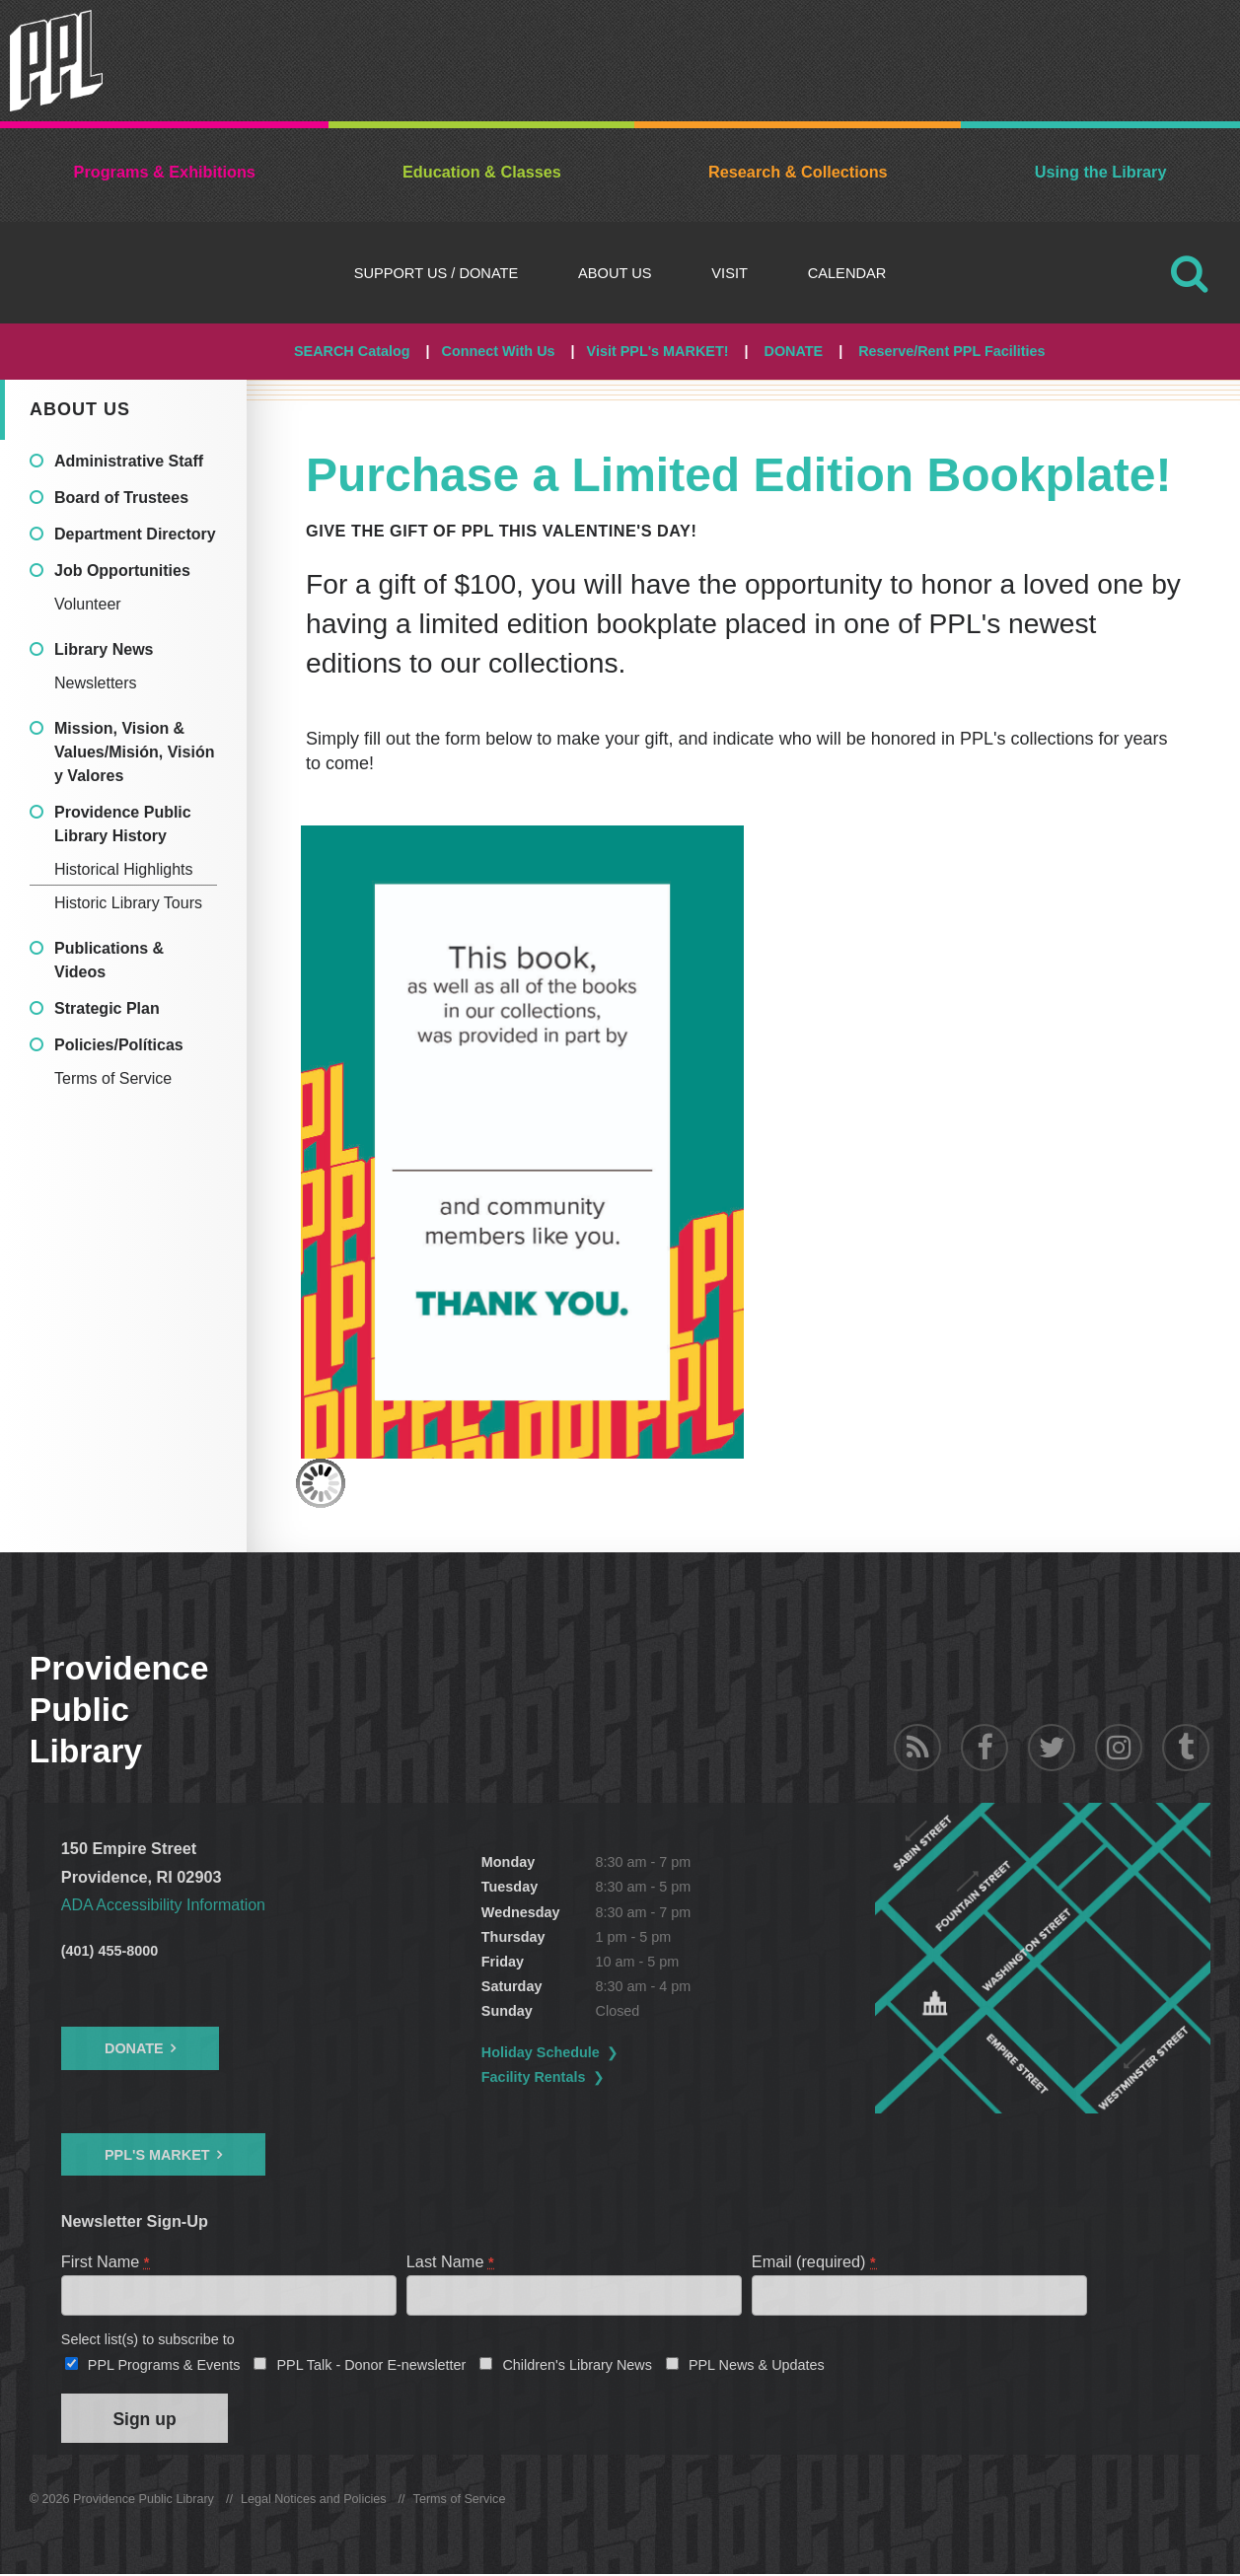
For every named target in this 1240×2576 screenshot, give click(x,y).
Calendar (847, 273)
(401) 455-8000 (109, 1951)
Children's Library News (577, 2365)
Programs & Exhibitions (164, 171)
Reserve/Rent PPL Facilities (951, 351)
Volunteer (87, 604)
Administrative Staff (128, 461)
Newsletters (95, 683)
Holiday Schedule (542, 2052)
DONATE (793, 351)
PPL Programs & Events (164, 2365)
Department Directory (135, 534)
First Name (106, 2260)
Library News (103, 649)
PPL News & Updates (757, 2365)
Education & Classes (481, 171)
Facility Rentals (535, 2077)
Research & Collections (798, 171)
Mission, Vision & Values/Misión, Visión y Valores (134, 752)
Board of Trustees (121, 497)
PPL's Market (157, 2154)
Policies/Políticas (118, 1045)
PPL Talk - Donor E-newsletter (371, 2365)
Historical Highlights (123, 869)
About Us (615, 273)
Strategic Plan (107, 1008)
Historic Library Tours (128, 902)
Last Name (451, 2260)
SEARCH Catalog (352, 351)
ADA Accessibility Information (165, 1904)
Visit (729, 273)
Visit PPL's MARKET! (658, 351)
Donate (134, 2048)
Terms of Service (113, 1078)
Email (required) (815, 2260)
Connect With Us (498, 351)
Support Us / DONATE (436, 273)
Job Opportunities (122, 570)
